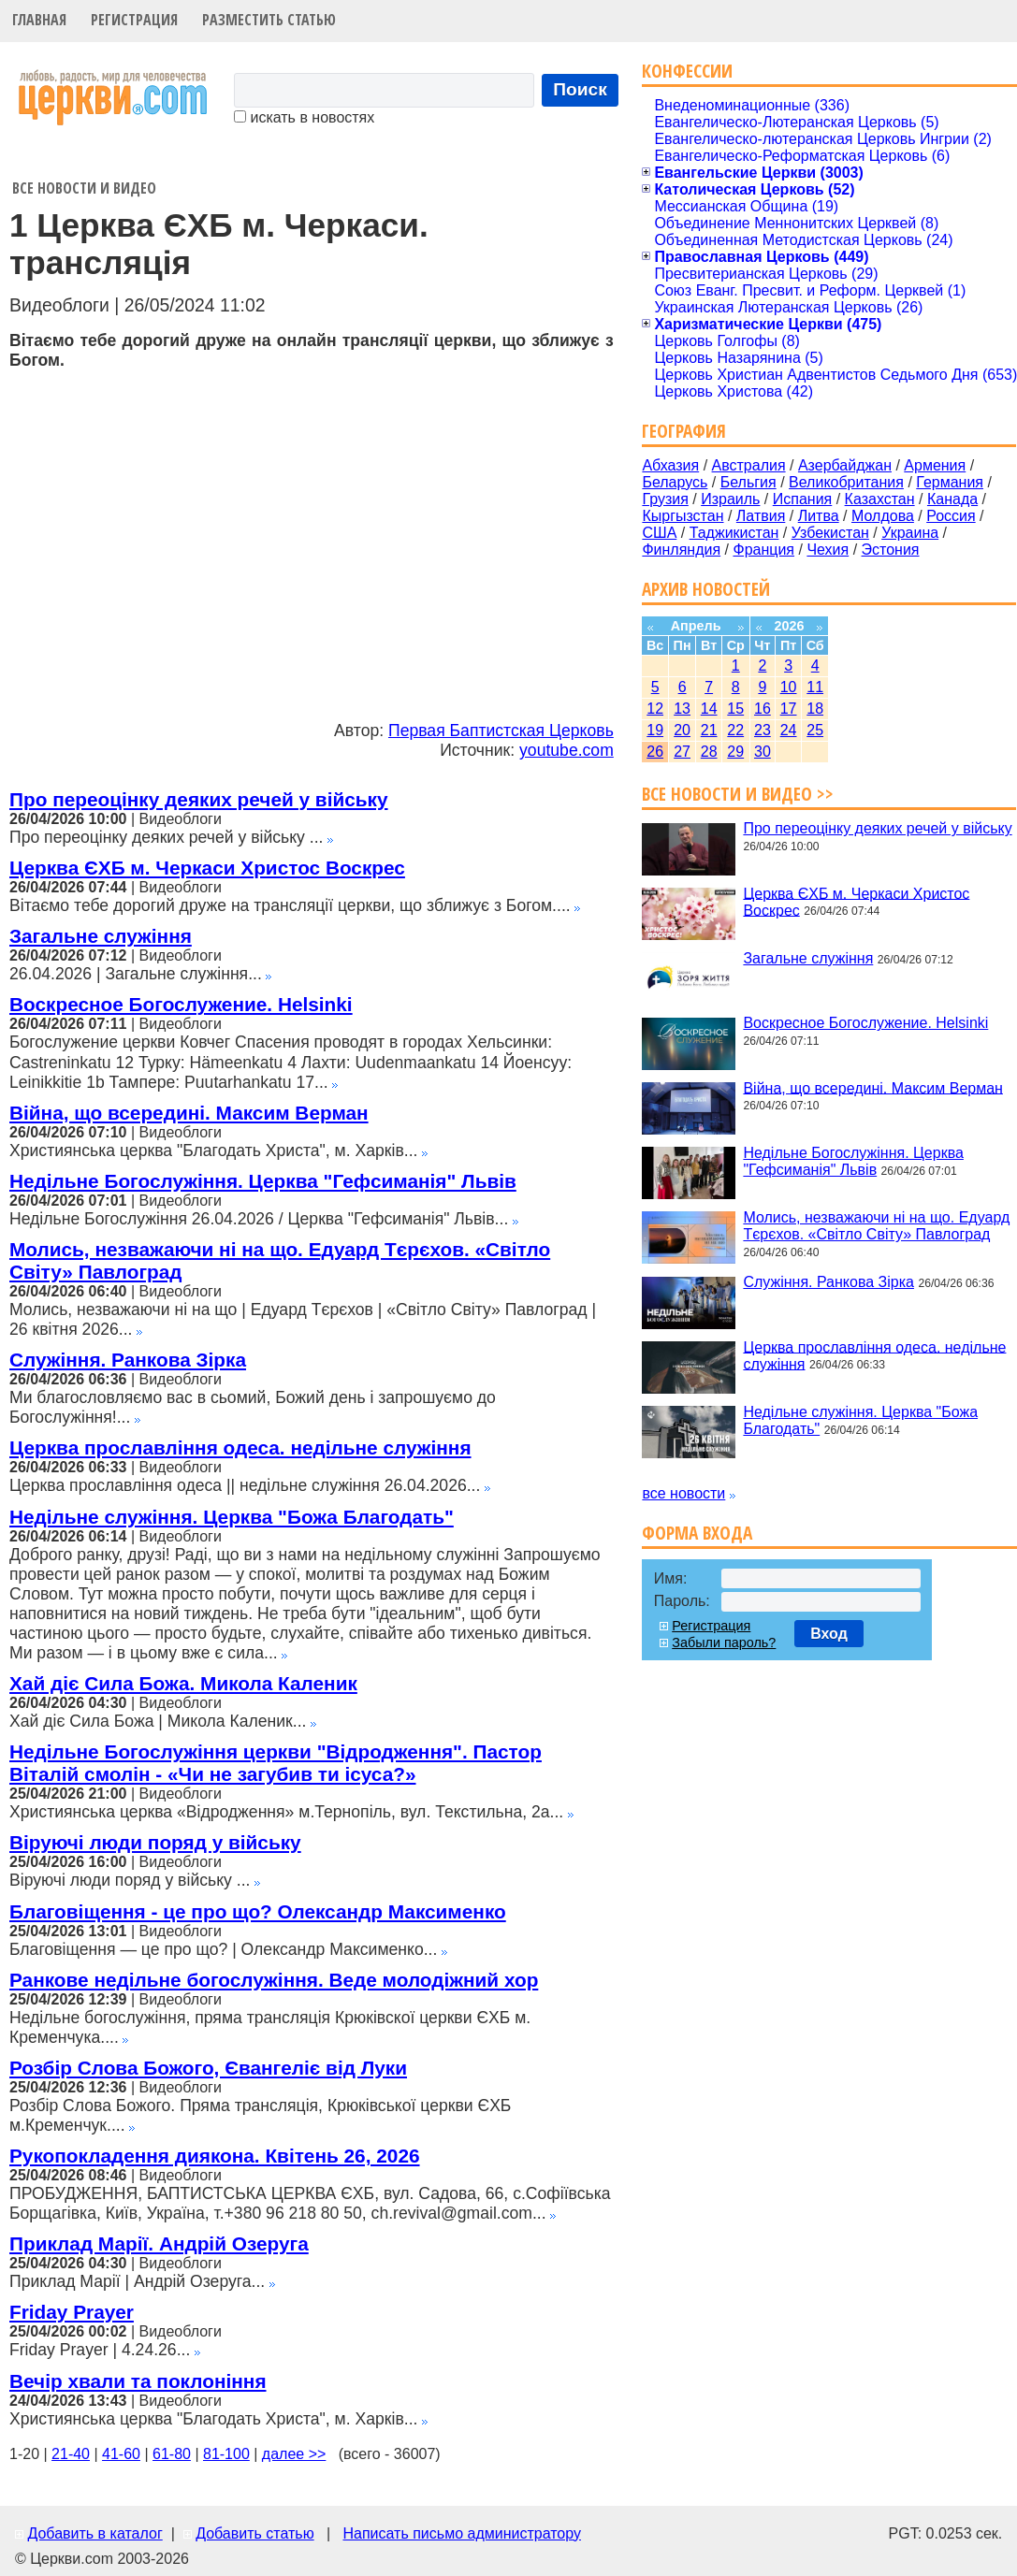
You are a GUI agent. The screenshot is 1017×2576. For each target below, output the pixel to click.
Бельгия (748, 482)
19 (655, 730)
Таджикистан (734, 533)
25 (814, 730)
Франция (763, 549)
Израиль (730, 499)
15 (735, 708)
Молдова (882, 516)
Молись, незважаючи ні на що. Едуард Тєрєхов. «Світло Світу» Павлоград (876, 1225)
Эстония (891, 549)
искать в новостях (304, 117)
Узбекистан (830, 533)
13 (682, 708)
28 (709, 752)
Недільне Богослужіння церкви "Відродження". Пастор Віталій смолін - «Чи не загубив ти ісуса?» (275, 1763)
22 (735, 730)
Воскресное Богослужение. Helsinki (181, 1004)
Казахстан (880, 499)
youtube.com (566, 750)
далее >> (294, 2454)
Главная (39, 19)
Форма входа (697, 1532)
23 (762, 730)
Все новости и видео (84, 188)
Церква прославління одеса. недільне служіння (240, 1447)
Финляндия (681, 549)
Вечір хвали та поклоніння (138, 2381)
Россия (950, 516)
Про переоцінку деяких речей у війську (198, 799)
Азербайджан (845, 465)
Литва (818, 516)
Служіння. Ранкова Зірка (127, 1359)
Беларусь (674, 482)
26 (655, 752)
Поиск (580, 89)
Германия (949, 482)
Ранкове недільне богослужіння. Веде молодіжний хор (273, 1979)
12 (655, 708)
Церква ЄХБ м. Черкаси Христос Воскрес (207, 867)
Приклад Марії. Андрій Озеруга (159, 2243)
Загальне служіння (100, 936)
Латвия (760, 516)
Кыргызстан (682, 516)
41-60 (121, 2454)
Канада (952, 499)
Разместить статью (269, 19)
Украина (909, 533)
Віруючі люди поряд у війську (155, 1842)
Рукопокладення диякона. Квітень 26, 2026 (214, 2155)
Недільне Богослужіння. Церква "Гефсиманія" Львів (262, 1181)
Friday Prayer (71, 2312)
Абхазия (670, 465)
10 (788, 687)
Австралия (749, 465)
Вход (829, 1634)
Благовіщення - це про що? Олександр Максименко (257, 1911)
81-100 (226, 2454)
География (684, 430)
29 (735, 752)
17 (788, 708)
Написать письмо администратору (461, 2533)
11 (814, 687)
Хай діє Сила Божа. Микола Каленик (183, 1683)
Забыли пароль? (724, 1642)
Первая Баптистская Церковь (501, 730)
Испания (803, 499)
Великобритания (846, 482)
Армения (935, 465)
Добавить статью (255, 2533)
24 (788, 730)
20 (682, 730)
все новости (683, 1493)
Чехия (827, 549)
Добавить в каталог (94, 2533)
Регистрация (134, 19)
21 (709, 730)
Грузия (665, 499)
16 (762, 708)
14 (709, 708)
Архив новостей (706, 588)
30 (762, 752)
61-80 (172, 2454)
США (659, 533)
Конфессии (687, 70)
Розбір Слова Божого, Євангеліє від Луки (208, 2067)
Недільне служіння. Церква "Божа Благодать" (231, 1516)
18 (814, 708)
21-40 (70, 2454)
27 (682, 752)
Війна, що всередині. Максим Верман (189, 1112)
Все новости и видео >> (738, 793)
